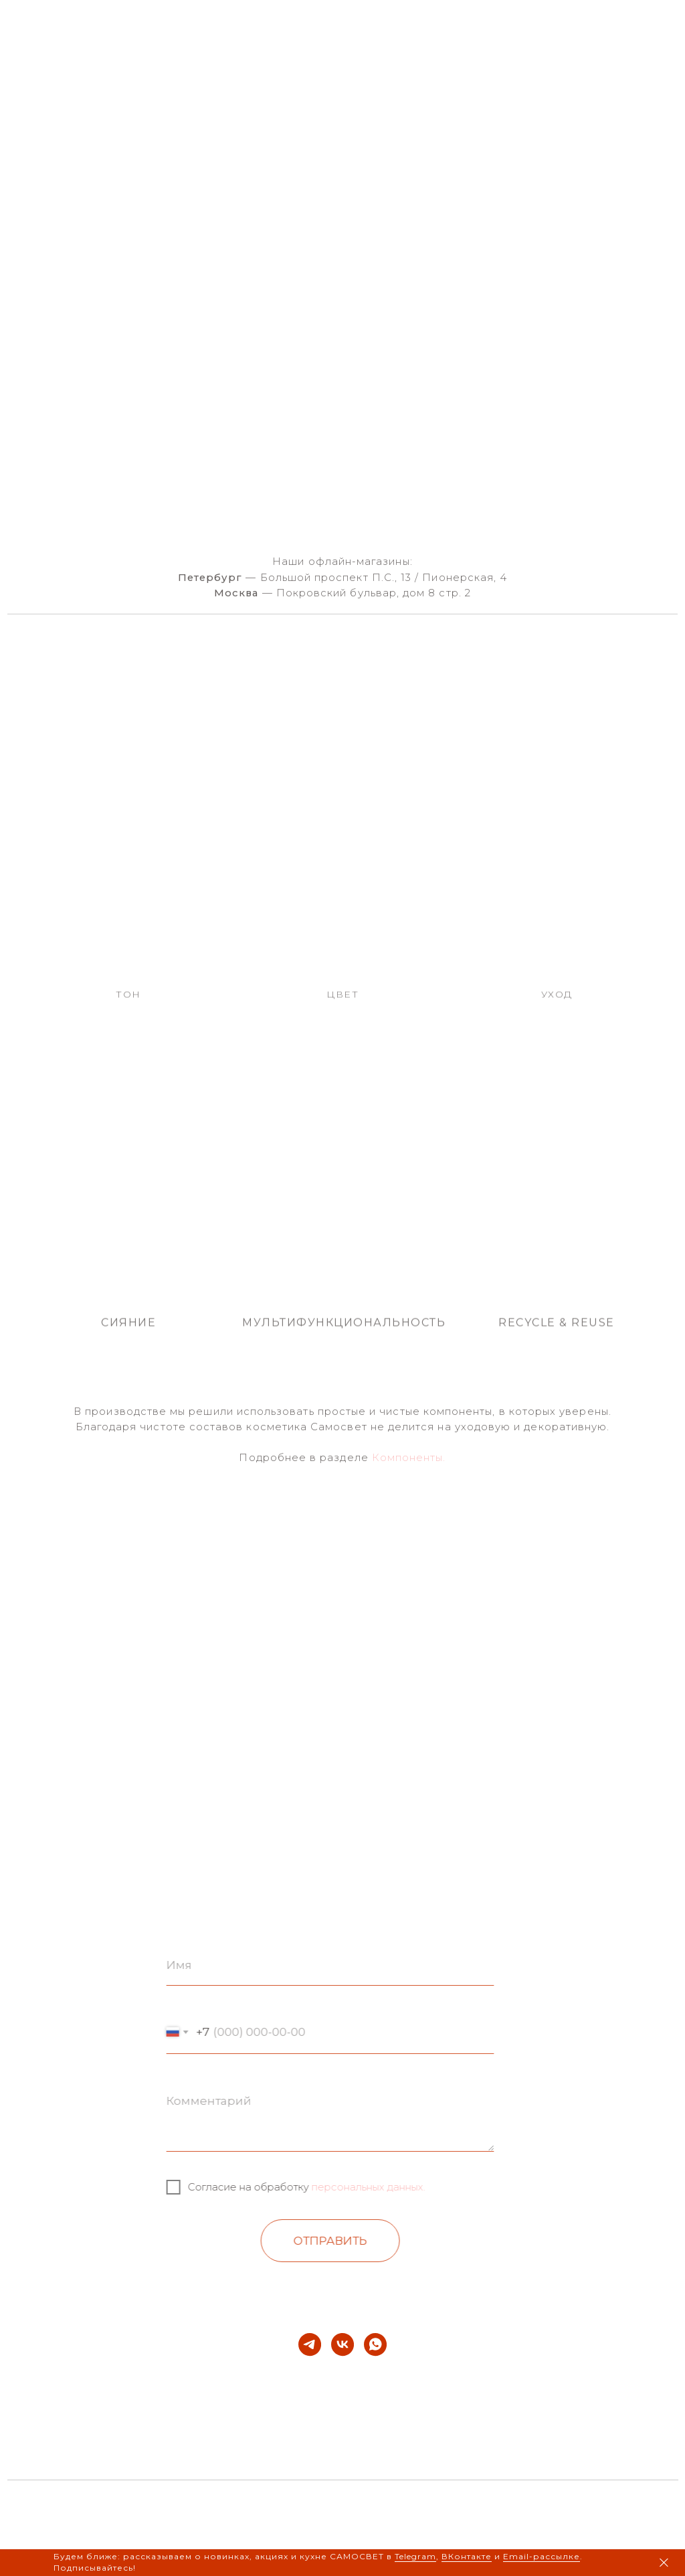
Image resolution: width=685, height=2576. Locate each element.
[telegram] (309, 2344)
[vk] (342, 2344)
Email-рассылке (541, 2556)
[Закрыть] (664, 2563)
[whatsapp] (375, 2344)
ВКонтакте (467, 2556)
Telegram (415, 2556)
